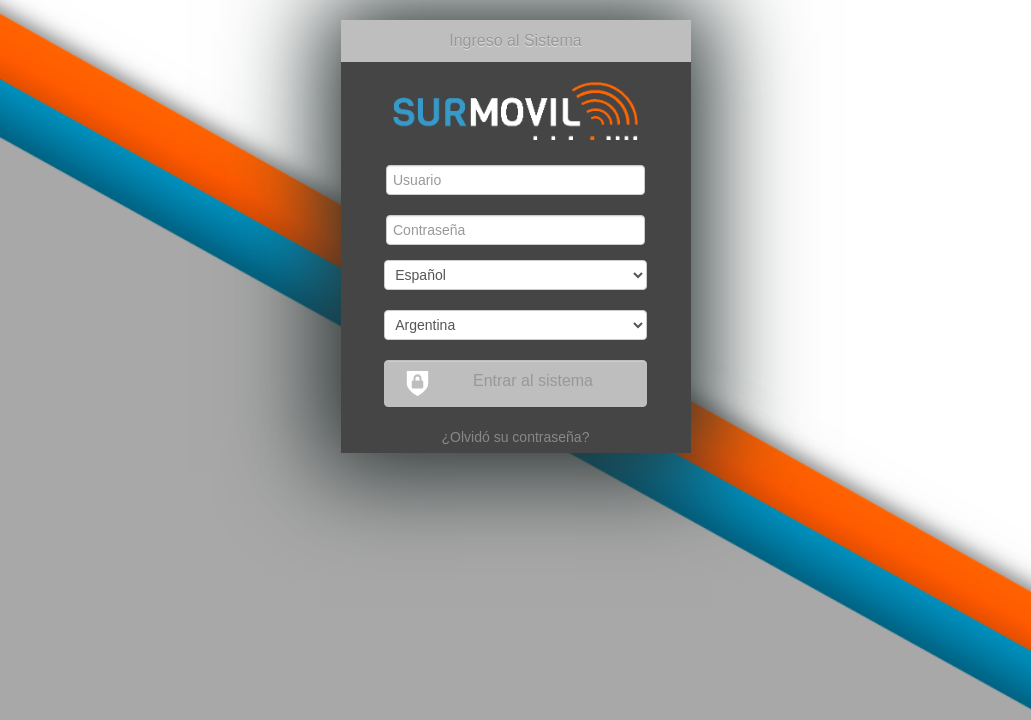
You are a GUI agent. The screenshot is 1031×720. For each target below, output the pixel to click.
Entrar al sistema (499, 383)
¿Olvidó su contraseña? (516, 437)
